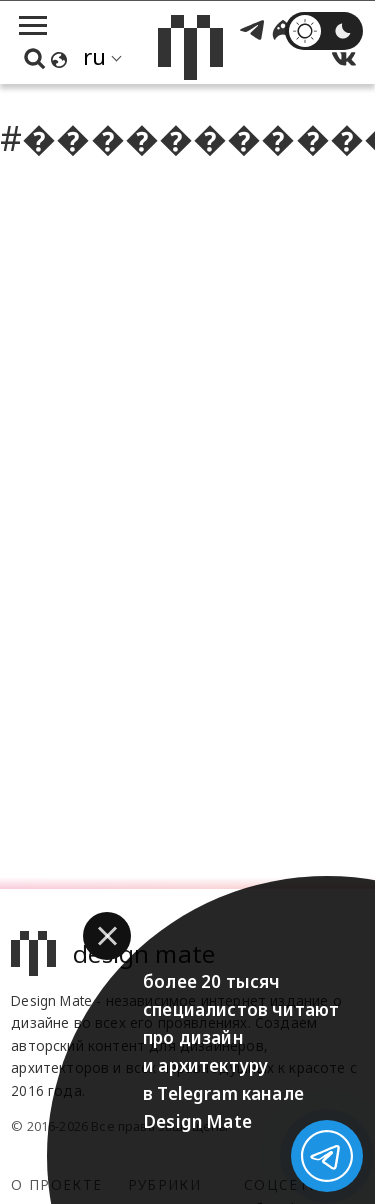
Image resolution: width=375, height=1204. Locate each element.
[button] (107, 936)
